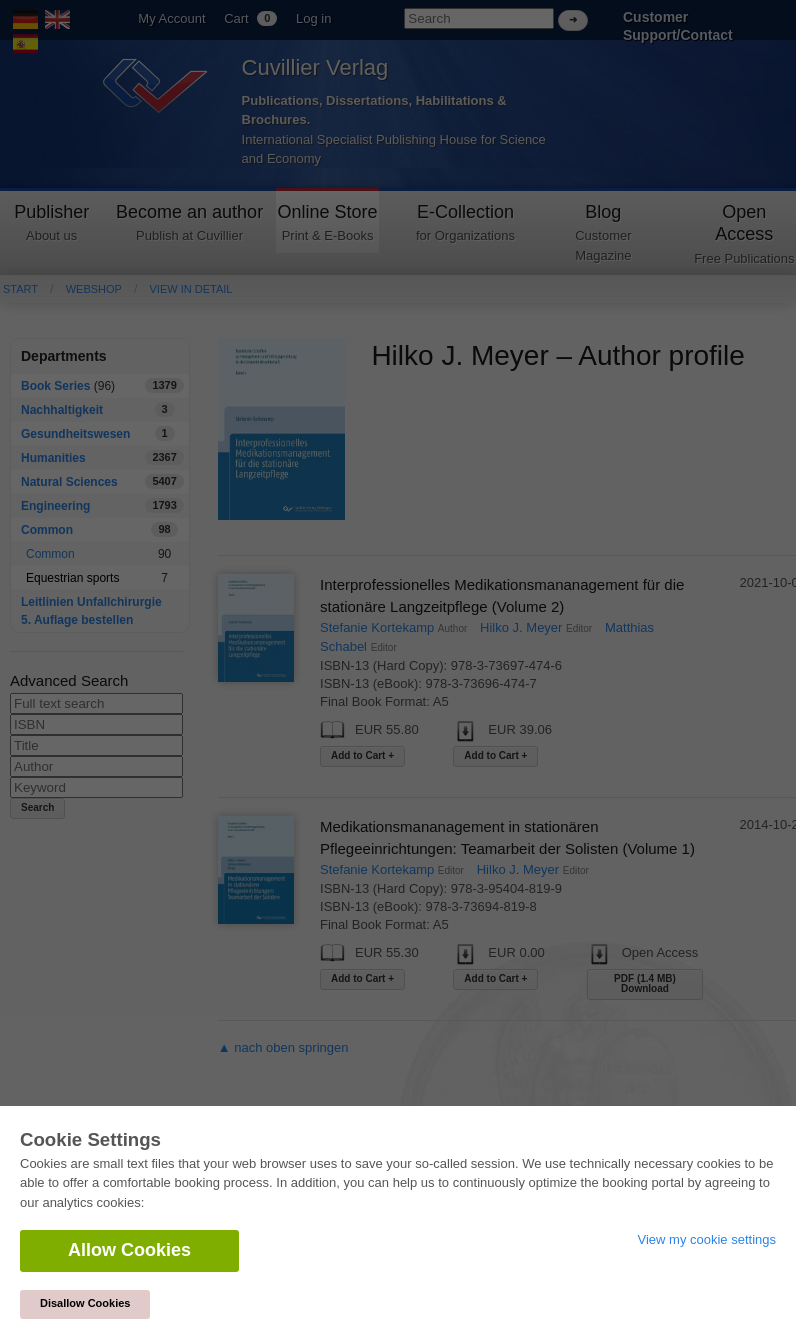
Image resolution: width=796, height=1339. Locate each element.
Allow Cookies (129, 1250)
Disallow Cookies (85, 1303)
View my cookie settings (707, 1239)
